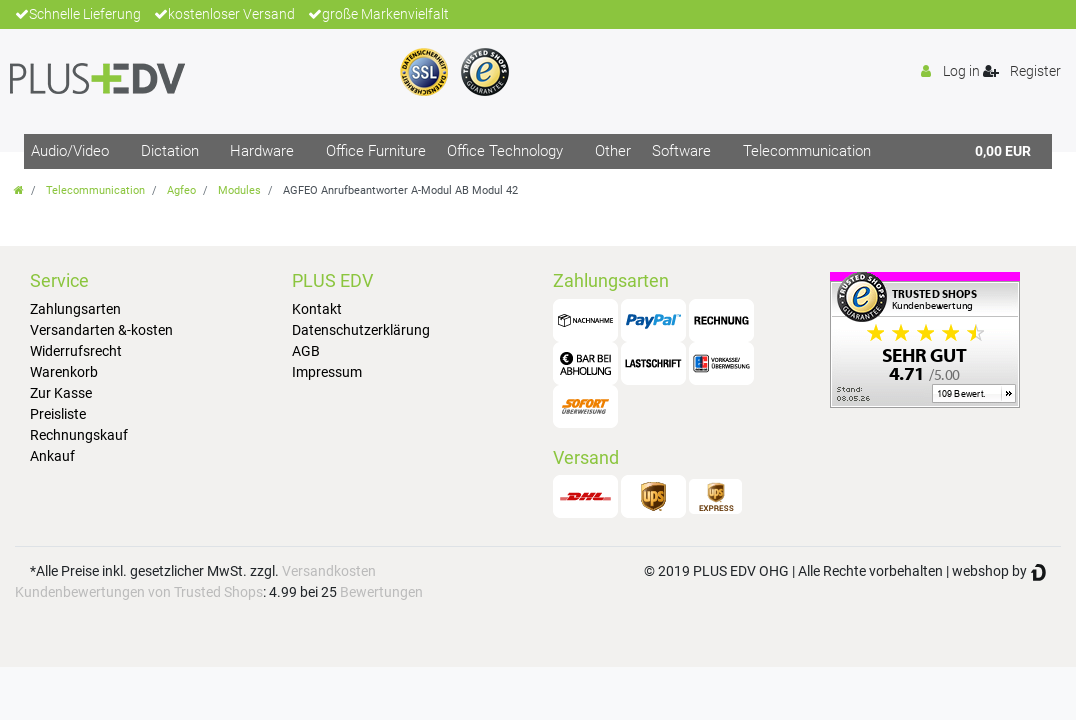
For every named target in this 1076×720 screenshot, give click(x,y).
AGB (306, 351)
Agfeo (181, 190)
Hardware (262, 151)
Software (681, 151)
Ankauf (52, 456)
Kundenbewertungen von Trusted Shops (139, 592)
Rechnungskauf (79, 435)
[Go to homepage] (19, 190)
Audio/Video (70, 151)
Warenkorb (64, 372)
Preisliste (58, 414)
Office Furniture (376, 151)
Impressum (327, 372)
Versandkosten (329, 571)
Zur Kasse (61, 393)
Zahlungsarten (75, 309)
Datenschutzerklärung (361, 330)
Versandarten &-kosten (101, 330)
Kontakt (317, 309)
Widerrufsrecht (76, 351)
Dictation (170, 151)
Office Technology (505, 151)
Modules (239, 190)
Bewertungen (381, 592)
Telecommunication (807, 151)
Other (613, 151)
